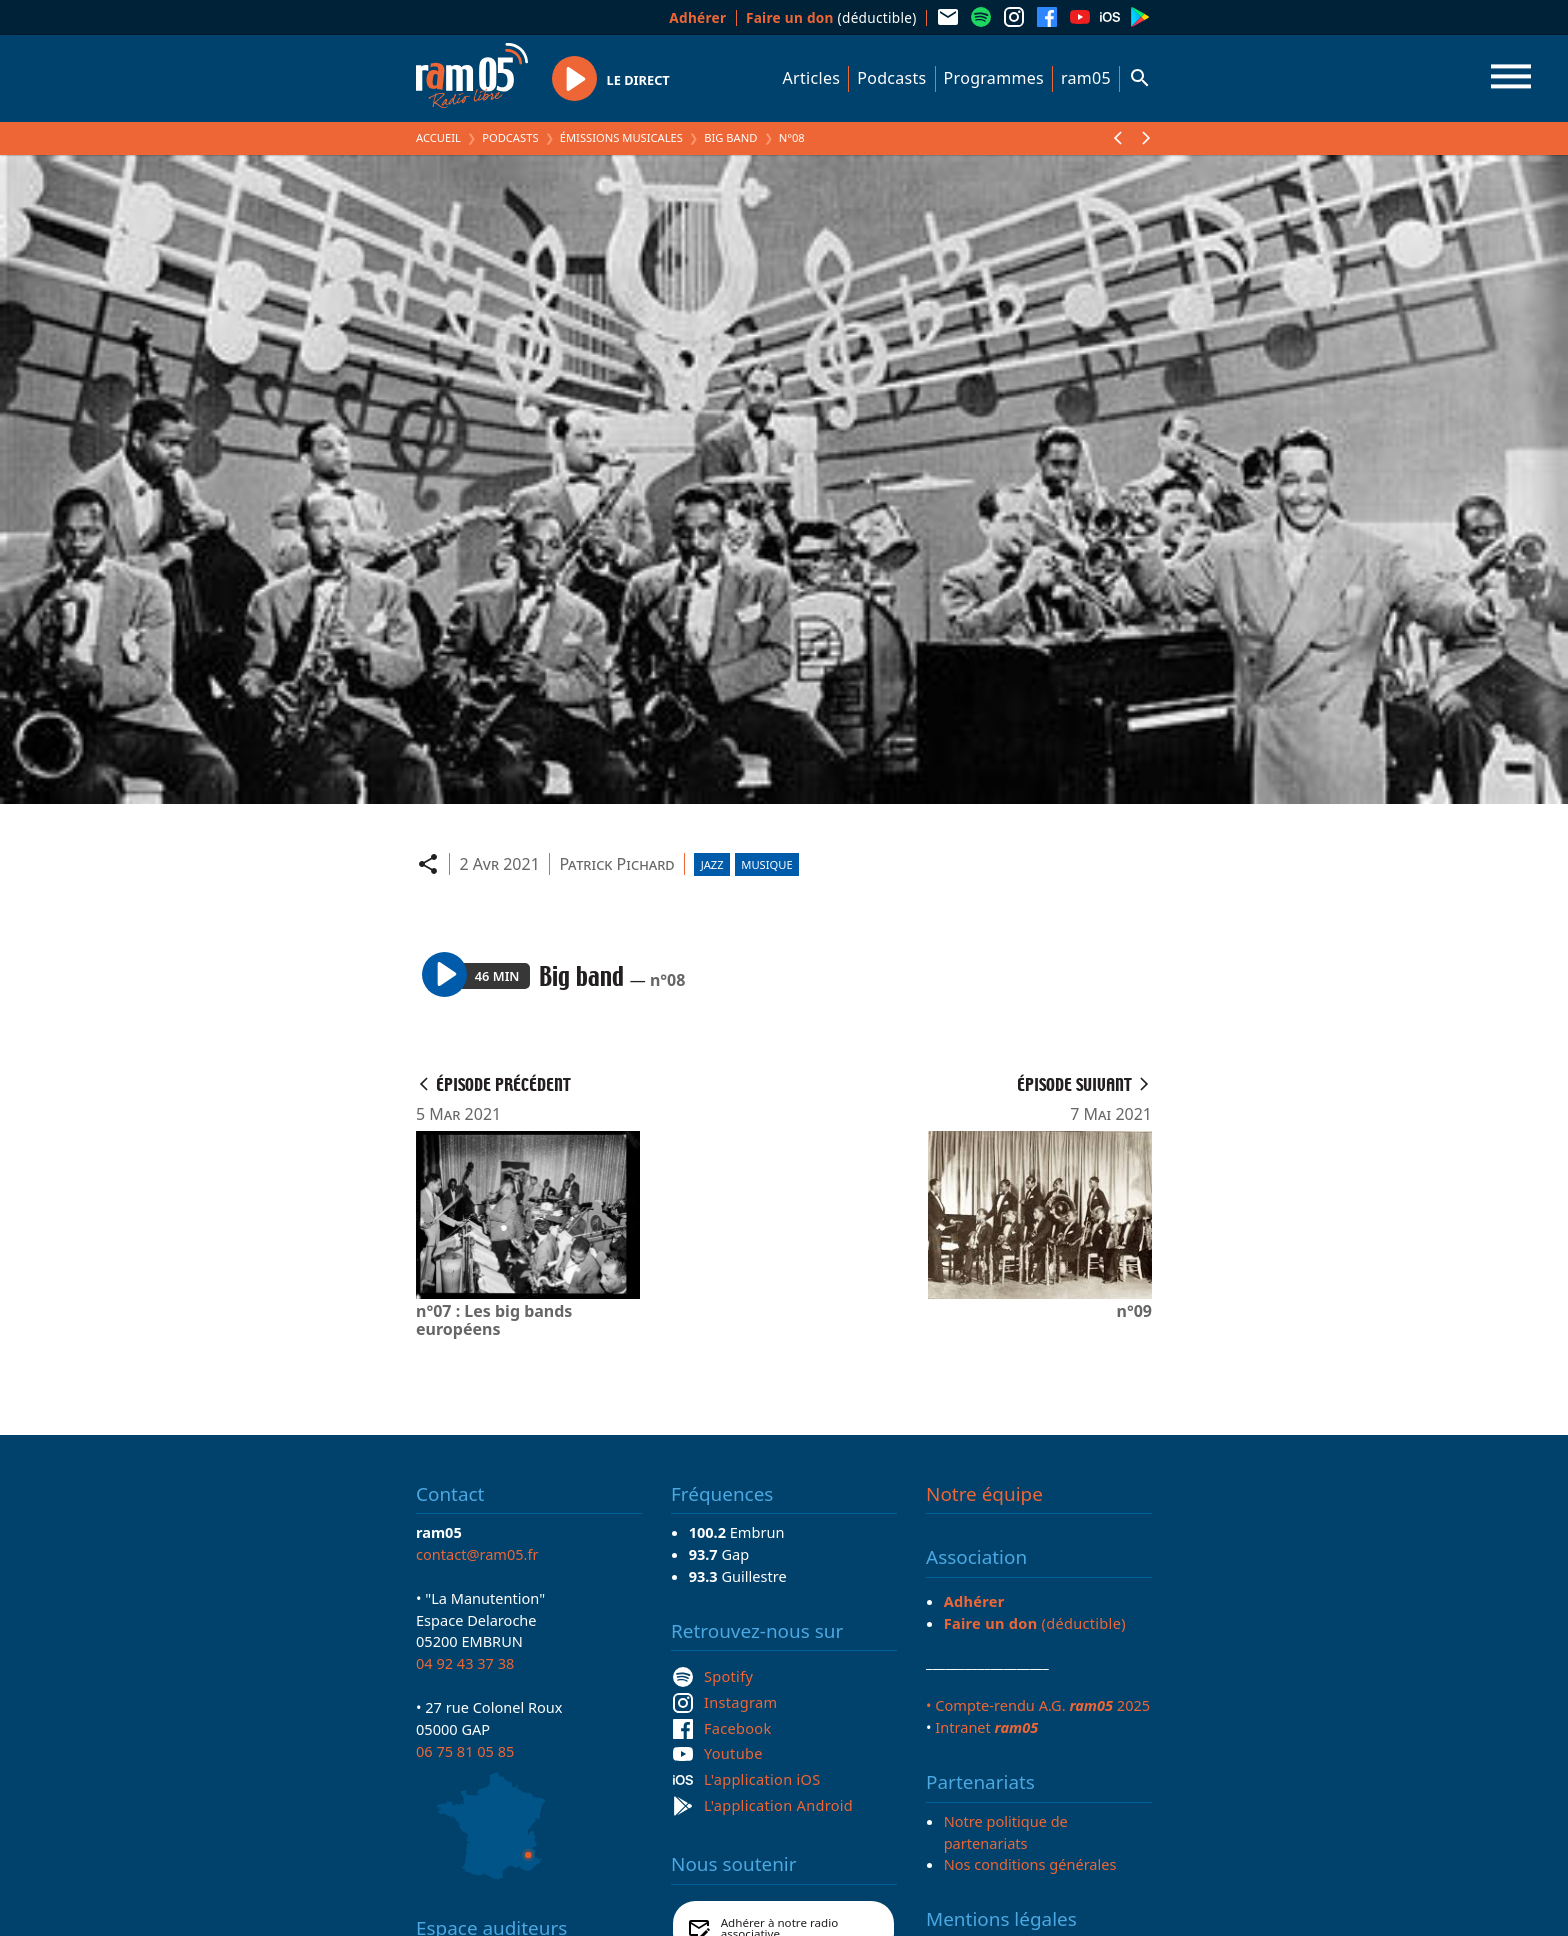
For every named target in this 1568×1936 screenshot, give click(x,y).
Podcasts (891, 78)
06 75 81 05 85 (465, 1751)
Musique (766, 864)
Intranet (986, 1727)
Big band (730, 137)
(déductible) (831, 17)
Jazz (712, 864)
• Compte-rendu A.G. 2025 (1038, 1705)
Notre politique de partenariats (1006, 1832)
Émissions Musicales (621, 137)
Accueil (438, 137)
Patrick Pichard (616, 864)
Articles (812, 78)
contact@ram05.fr (477, 1554)
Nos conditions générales (1030, 1864)
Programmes (994, 78)
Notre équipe (984, 1494)
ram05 (1086, 78)
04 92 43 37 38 (465, 1663)
